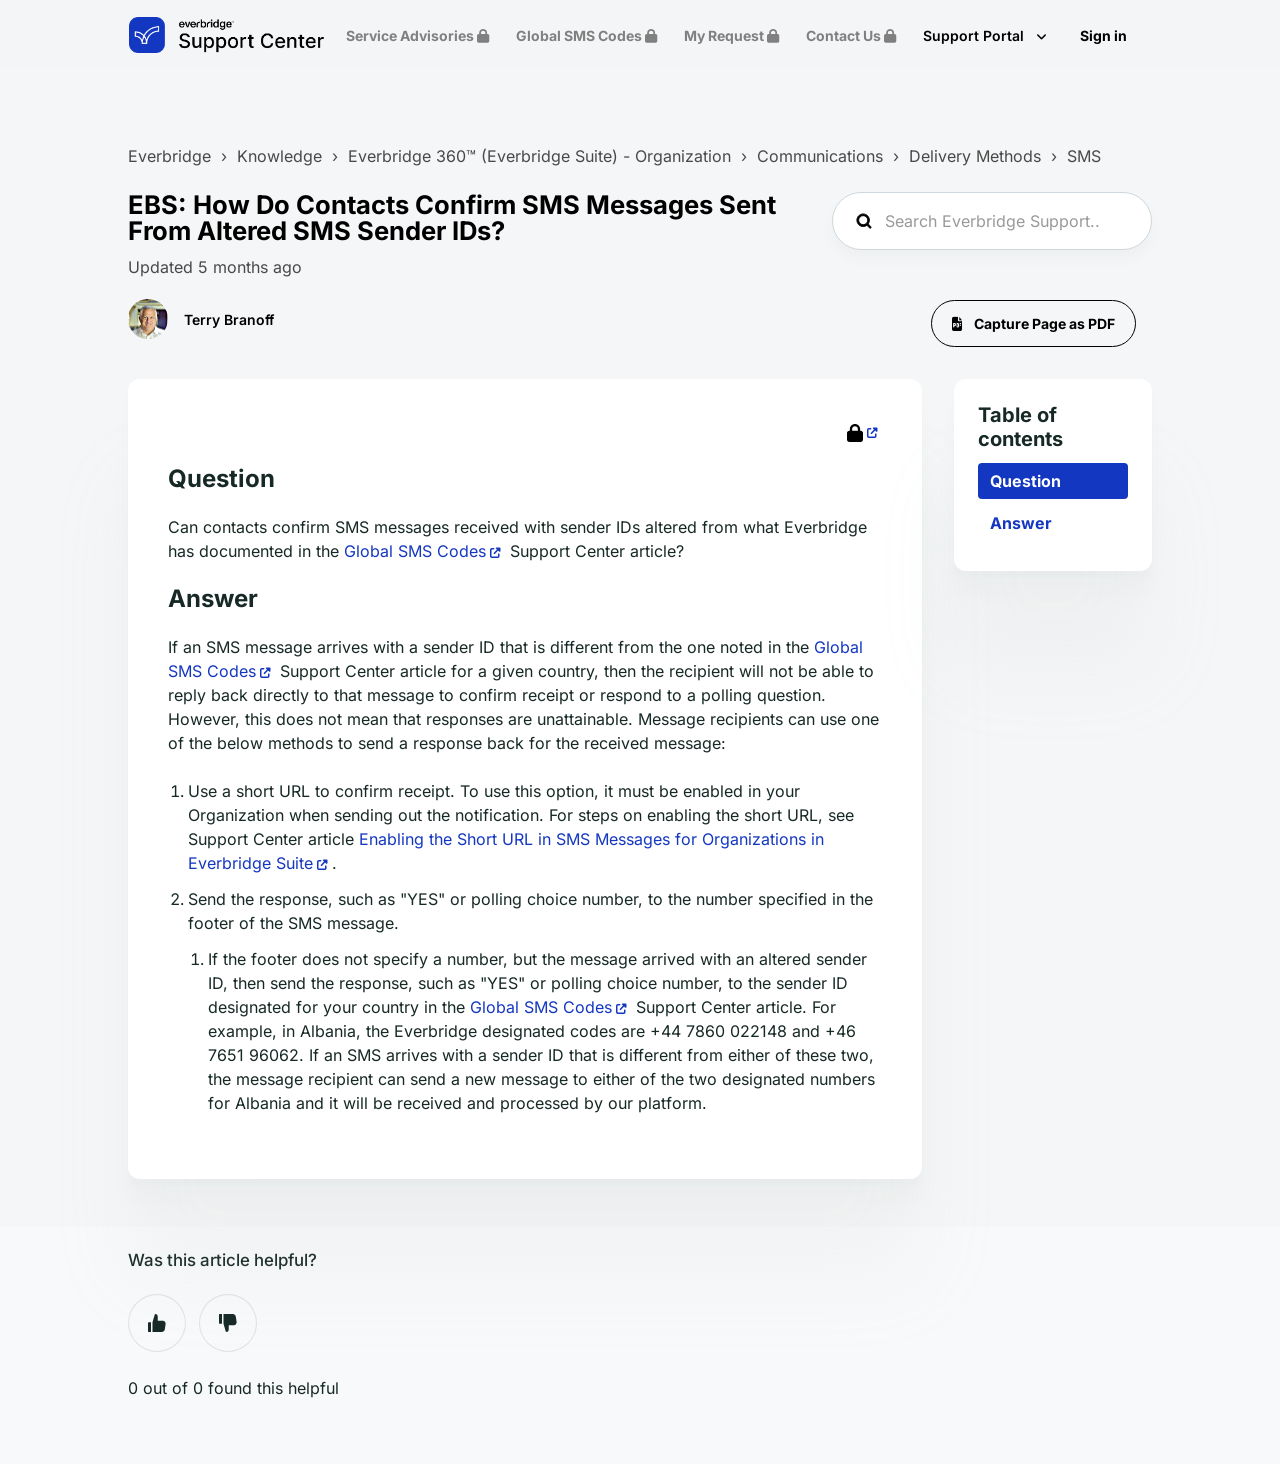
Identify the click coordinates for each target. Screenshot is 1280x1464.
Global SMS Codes (415, 551)
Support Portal (975, 35)
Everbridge (169, 156)
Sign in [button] (1103, 35)
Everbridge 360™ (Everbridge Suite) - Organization (539, 156)
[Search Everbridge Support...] (992, 221)
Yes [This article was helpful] (157, 1323)
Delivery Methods (975, 156)
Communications (820, 156)
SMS (1084, 156)
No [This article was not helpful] (228, 1323)
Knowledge (279, 156)
